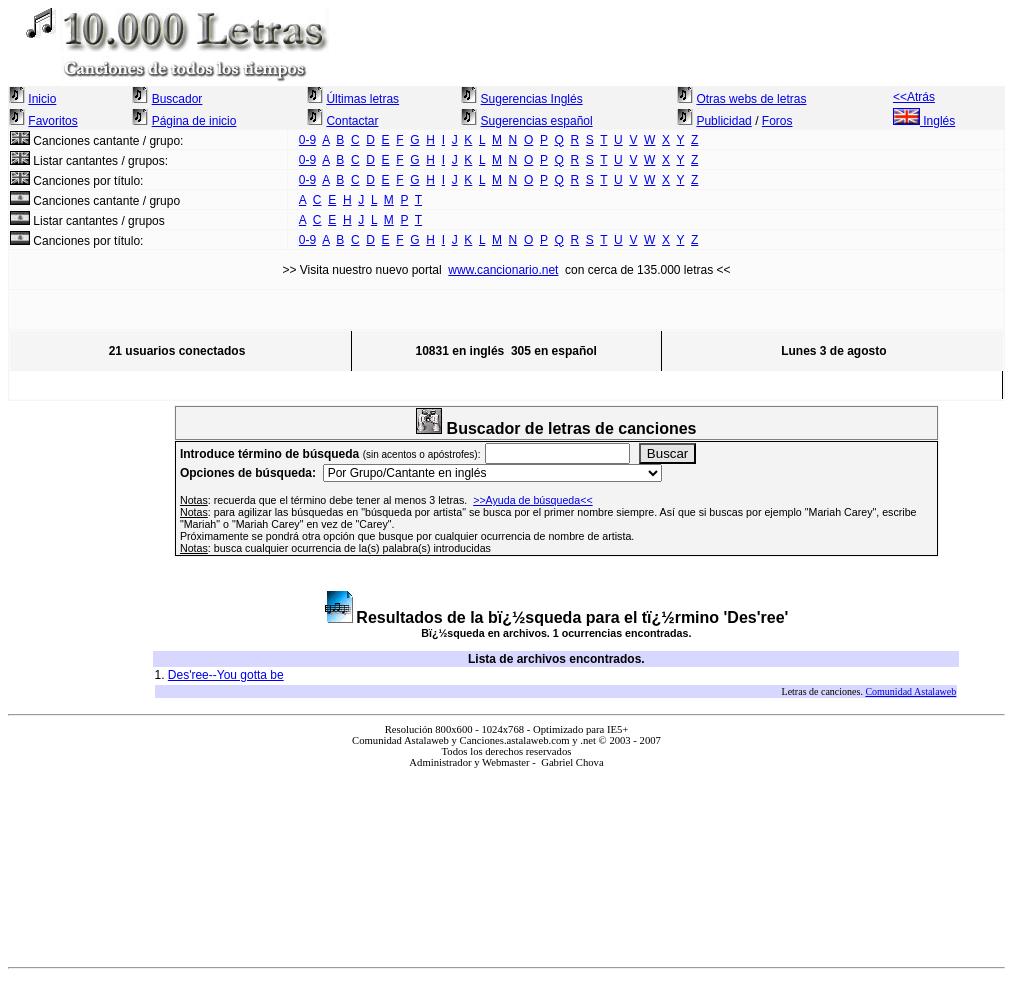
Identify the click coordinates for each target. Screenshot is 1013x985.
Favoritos (52, 121)
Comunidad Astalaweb (910, 691)
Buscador (177, 99)
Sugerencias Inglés (532, 99)
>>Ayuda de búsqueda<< (533, 500)
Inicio (42, 99)
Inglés (924, 121)
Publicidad (723, 121)
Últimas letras (362, 99)
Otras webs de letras (751, 99)
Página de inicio (194, 121)
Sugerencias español (537, 121)
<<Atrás (914, 97)
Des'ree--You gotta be (226, 675)
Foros (777, 121)
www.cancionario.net (503, 270)
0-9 (307, 140)
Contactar (352, 121)
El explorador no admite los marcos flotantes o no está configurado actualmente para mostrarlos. (506, 859)
